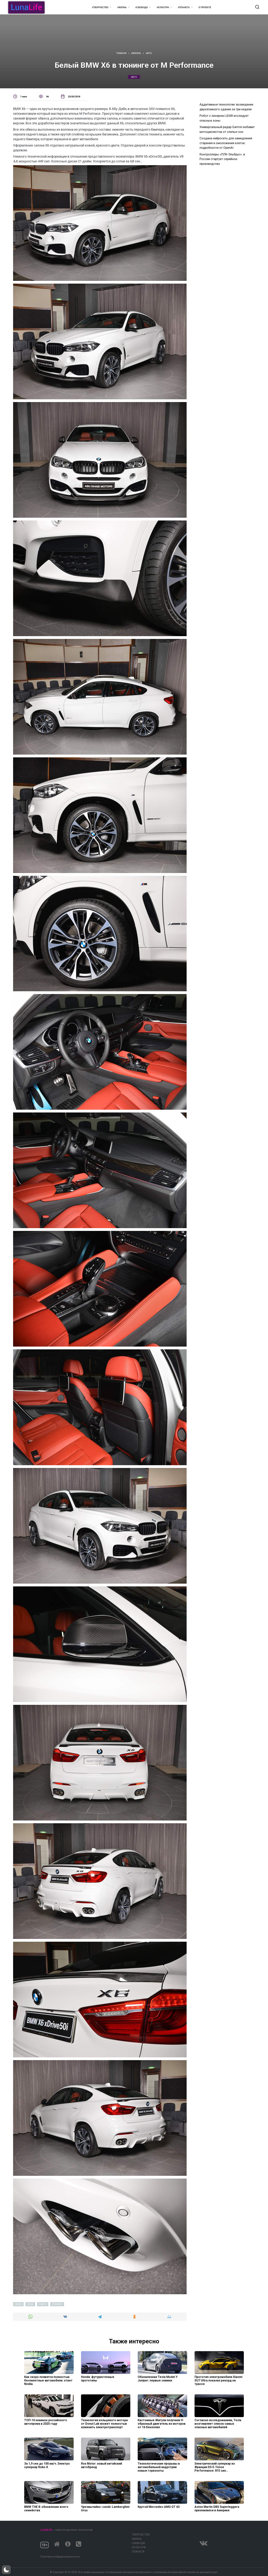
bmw (19, 2304)
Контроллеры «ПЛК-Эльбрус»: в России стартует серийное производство (222, 159)
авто (134, 77)
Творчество (141, 2534)
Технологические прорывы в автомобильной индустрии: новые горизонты (159, 2467)
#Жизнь (122, 7)
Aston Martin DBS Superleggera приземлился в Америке (217, 2508)
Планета (138, 2551)
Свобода (138, 2543)
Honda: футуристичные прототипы (97, 2378)
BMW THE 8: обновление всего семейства (46, 2508)
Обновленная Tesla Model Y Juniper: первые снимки (158, 2378)
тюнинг (58, 2304)
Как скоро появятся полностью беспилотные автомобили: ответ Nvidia (48, 2380)
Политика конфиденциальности (60, 2556)
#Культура (163, 7)
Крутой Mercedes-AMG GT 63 (159, 2507)
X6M (31, 2304)
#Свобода (141, 7)
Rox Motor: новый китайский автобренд (101, 2465)
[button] (6, 2569)
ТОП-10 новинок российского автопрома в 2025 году (45, 2421)
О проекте (205, 7)
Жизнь (137, 2539)
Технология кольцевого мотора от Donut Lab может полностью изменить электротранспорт (104, 2423)
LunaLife (46, 2529)
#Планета (184, 7)
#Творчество (100, 7)
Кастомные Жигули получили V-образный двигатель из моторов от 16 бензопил (161, 2423)
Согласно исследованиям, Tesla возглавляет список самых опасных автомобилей (218, 2423)
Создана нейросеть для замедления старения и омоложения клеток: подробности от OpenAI (226, 142)
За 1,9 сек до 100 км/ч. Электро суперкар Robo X (47, 2465)
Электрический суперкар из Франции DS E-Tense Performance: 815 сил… (215, 2467)
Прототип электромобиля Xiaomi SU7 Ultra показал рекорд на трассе (218, 2380)
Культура (139, 2547)
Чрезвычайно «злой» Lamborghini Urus (105, 2508)
